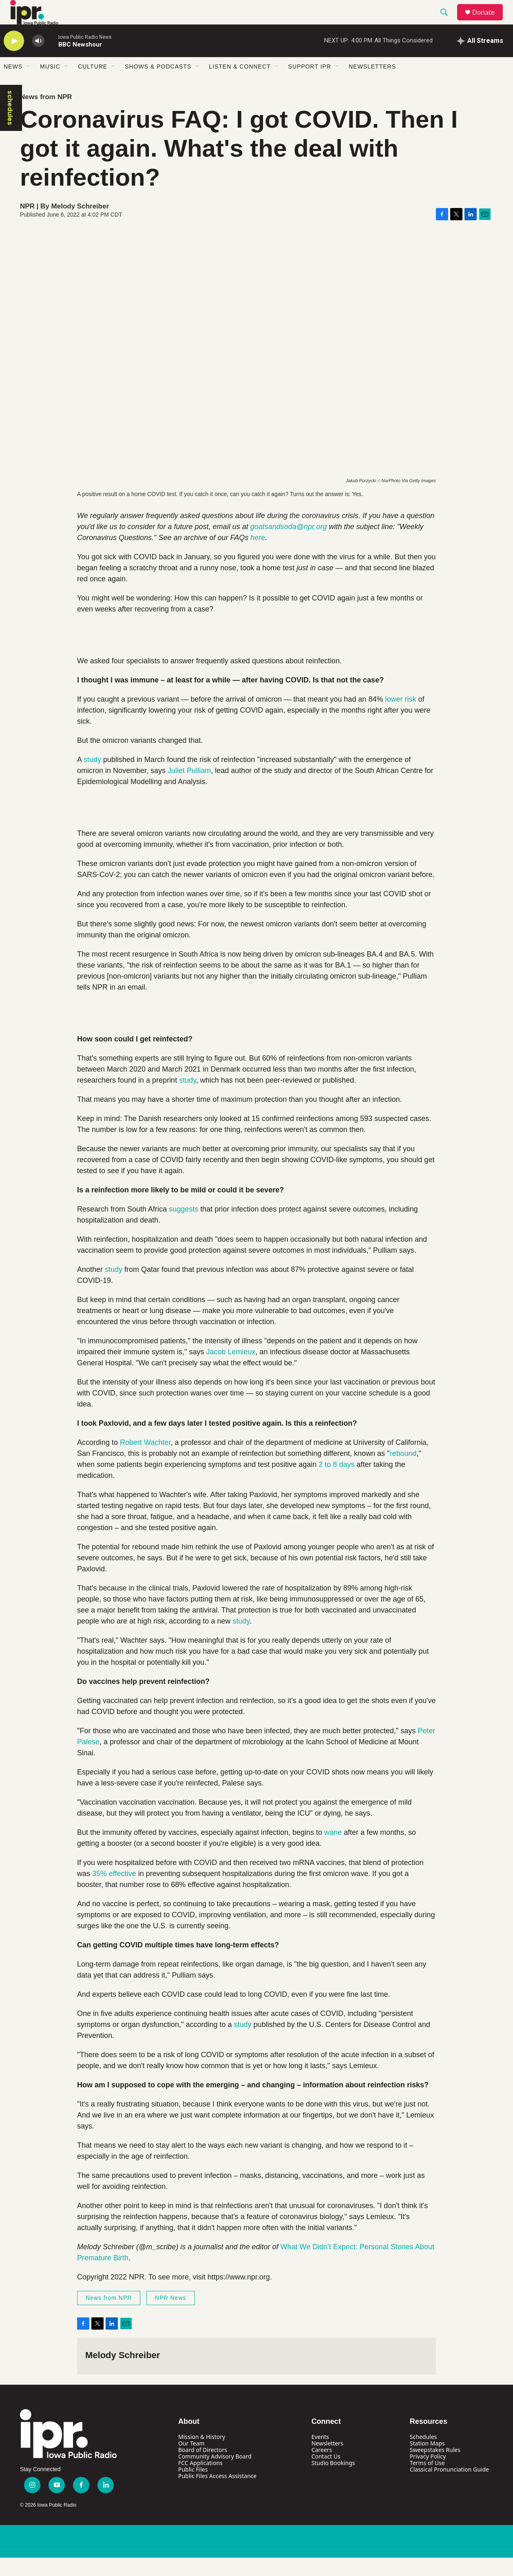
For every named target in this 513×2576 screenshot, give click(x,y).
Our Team (191, 2461)
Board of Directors (202, 2468)
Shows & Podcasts (158, 85)
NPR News (170, 2316)
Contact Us (326, 2475)
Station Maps (427, 2461)
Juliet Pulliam (189, 789)
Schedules (423, 2455)
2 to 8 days (336, 1483)
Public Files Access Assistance (217, 2494)
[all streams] (480, 59)
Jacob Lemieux (230, 1370)
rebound (402, 1472)
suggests (183, 1227)
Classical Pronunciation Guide (449, 2488)
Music (50, 85)
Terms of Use (427, 2481)
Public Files (193, 2488)
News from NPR (46, 115)
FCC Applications (200, 2481)
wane (333, 1851)
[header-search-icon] (448, 21)
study (92, 778)
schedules (10, 126)
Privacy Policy (428, 2475)
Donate (488, 21)
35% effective (114, 1892)
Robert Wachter (145, 1461)
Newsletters (372, 85)
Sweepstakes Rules (435, 2468)
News (13, 85)
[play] (13, 59)
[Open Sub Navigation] (28, 85)
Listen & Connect (239, 85)
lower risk (400, 717)
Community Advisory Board (215, 2475)
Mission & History (201, 2455)
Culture (92, 85)
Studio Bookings (333, 2481)
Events (320, 2455)
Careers (322, 2468)
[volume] (38, 59)
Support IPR (309, 85)
